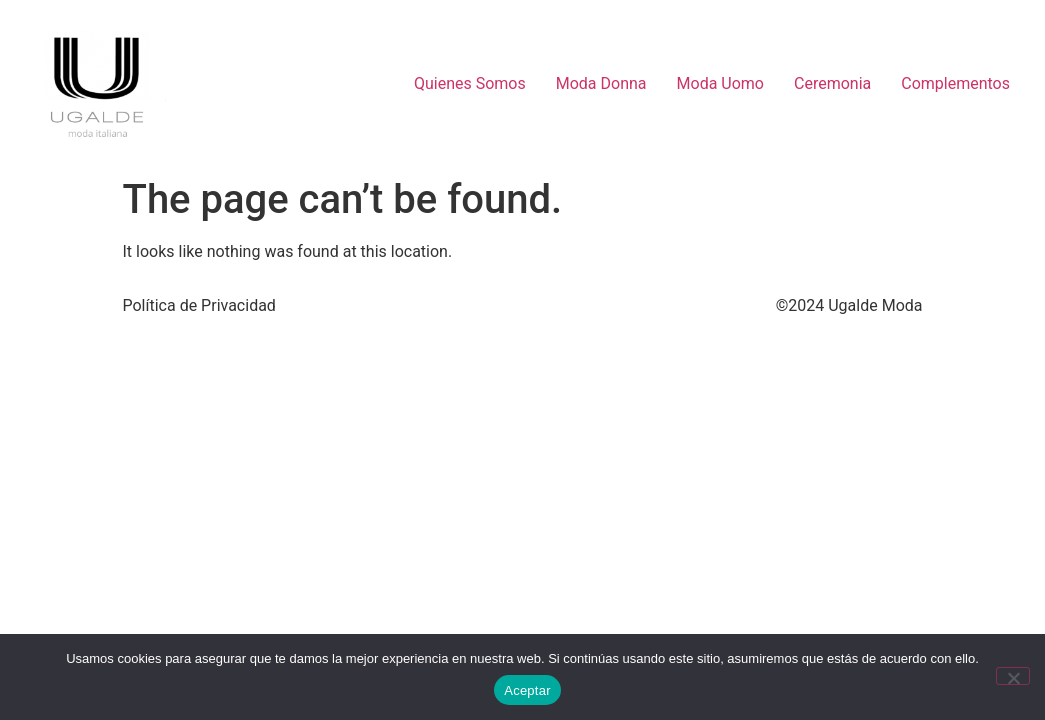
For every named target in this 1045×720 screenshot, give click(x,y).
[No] (1013, 676)
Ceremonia (832, 83)
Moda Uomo (720, 83)
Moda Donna (601, 83)
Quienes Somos (470, 83)
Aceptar (527, 690)
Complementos (955, 83)
